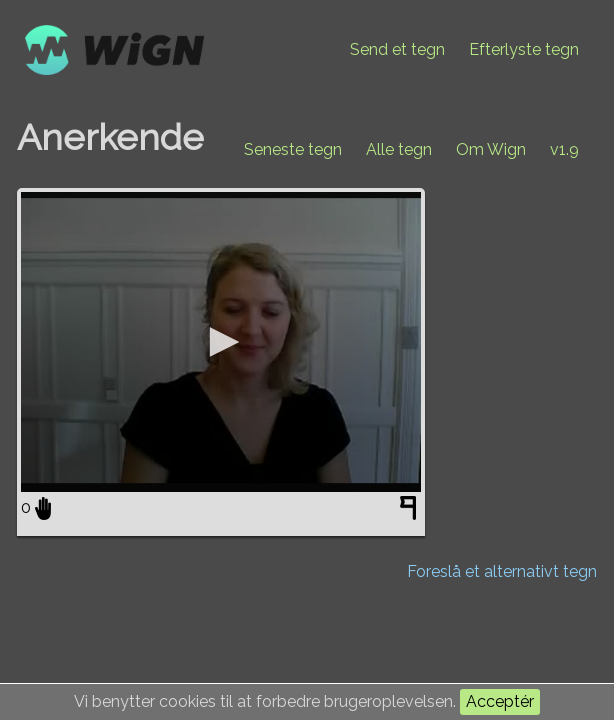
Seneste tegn (293, 149)
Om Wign (491, 149)
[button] (221, 342)
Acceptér (500, 701)
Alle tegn (399, 149)
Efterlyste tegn (524, 49)
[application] (221, 342)
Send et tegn (397, 49)
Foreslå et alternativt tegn (502, 571)
